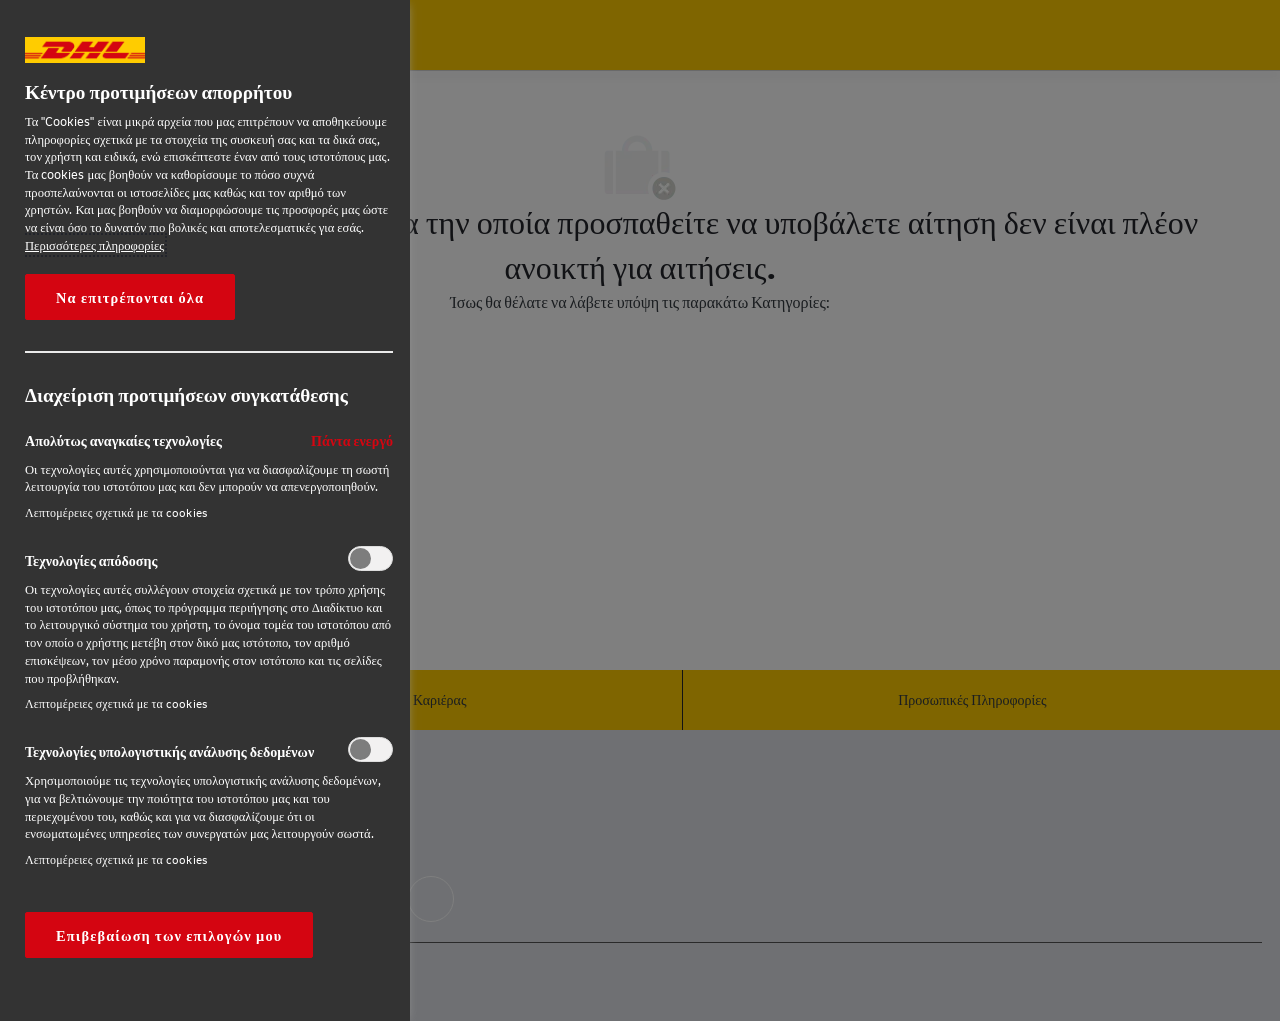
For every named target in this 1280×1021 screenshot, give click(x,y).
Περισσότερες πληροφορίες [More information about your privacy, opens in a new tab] (94, 245)
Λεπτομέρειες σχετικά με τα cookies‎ (116, 512)
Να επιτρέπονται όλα (130, 297)
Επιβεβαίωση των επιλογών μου (169, 935)
